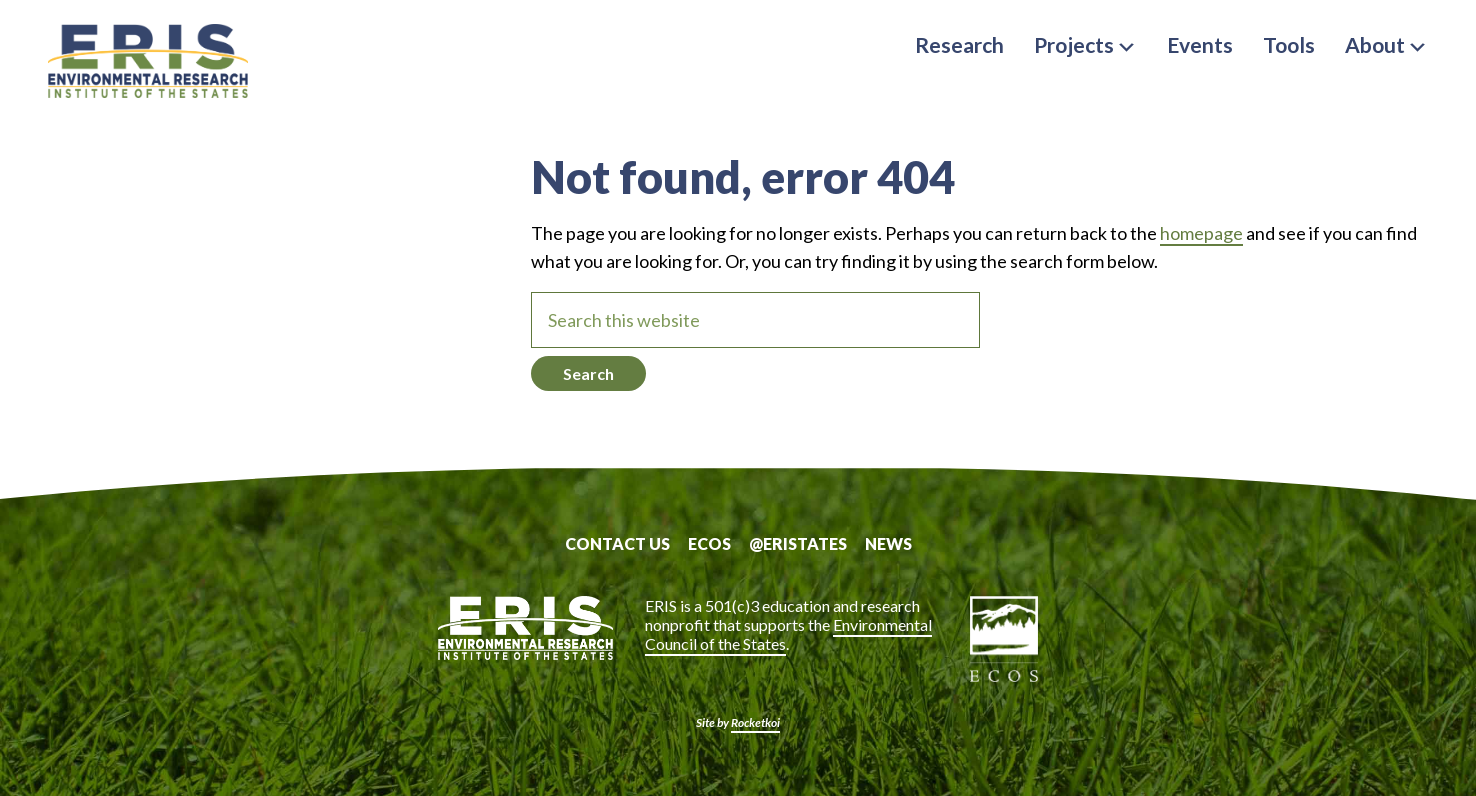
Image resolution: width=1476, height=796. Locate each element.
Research (959, 44)
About (1386, 44)
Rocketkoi (755, 722)
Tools (1289, 44)
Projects (1085, 44)
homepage (1201, 233)
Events (1200, 44)
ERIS (148, 63)
